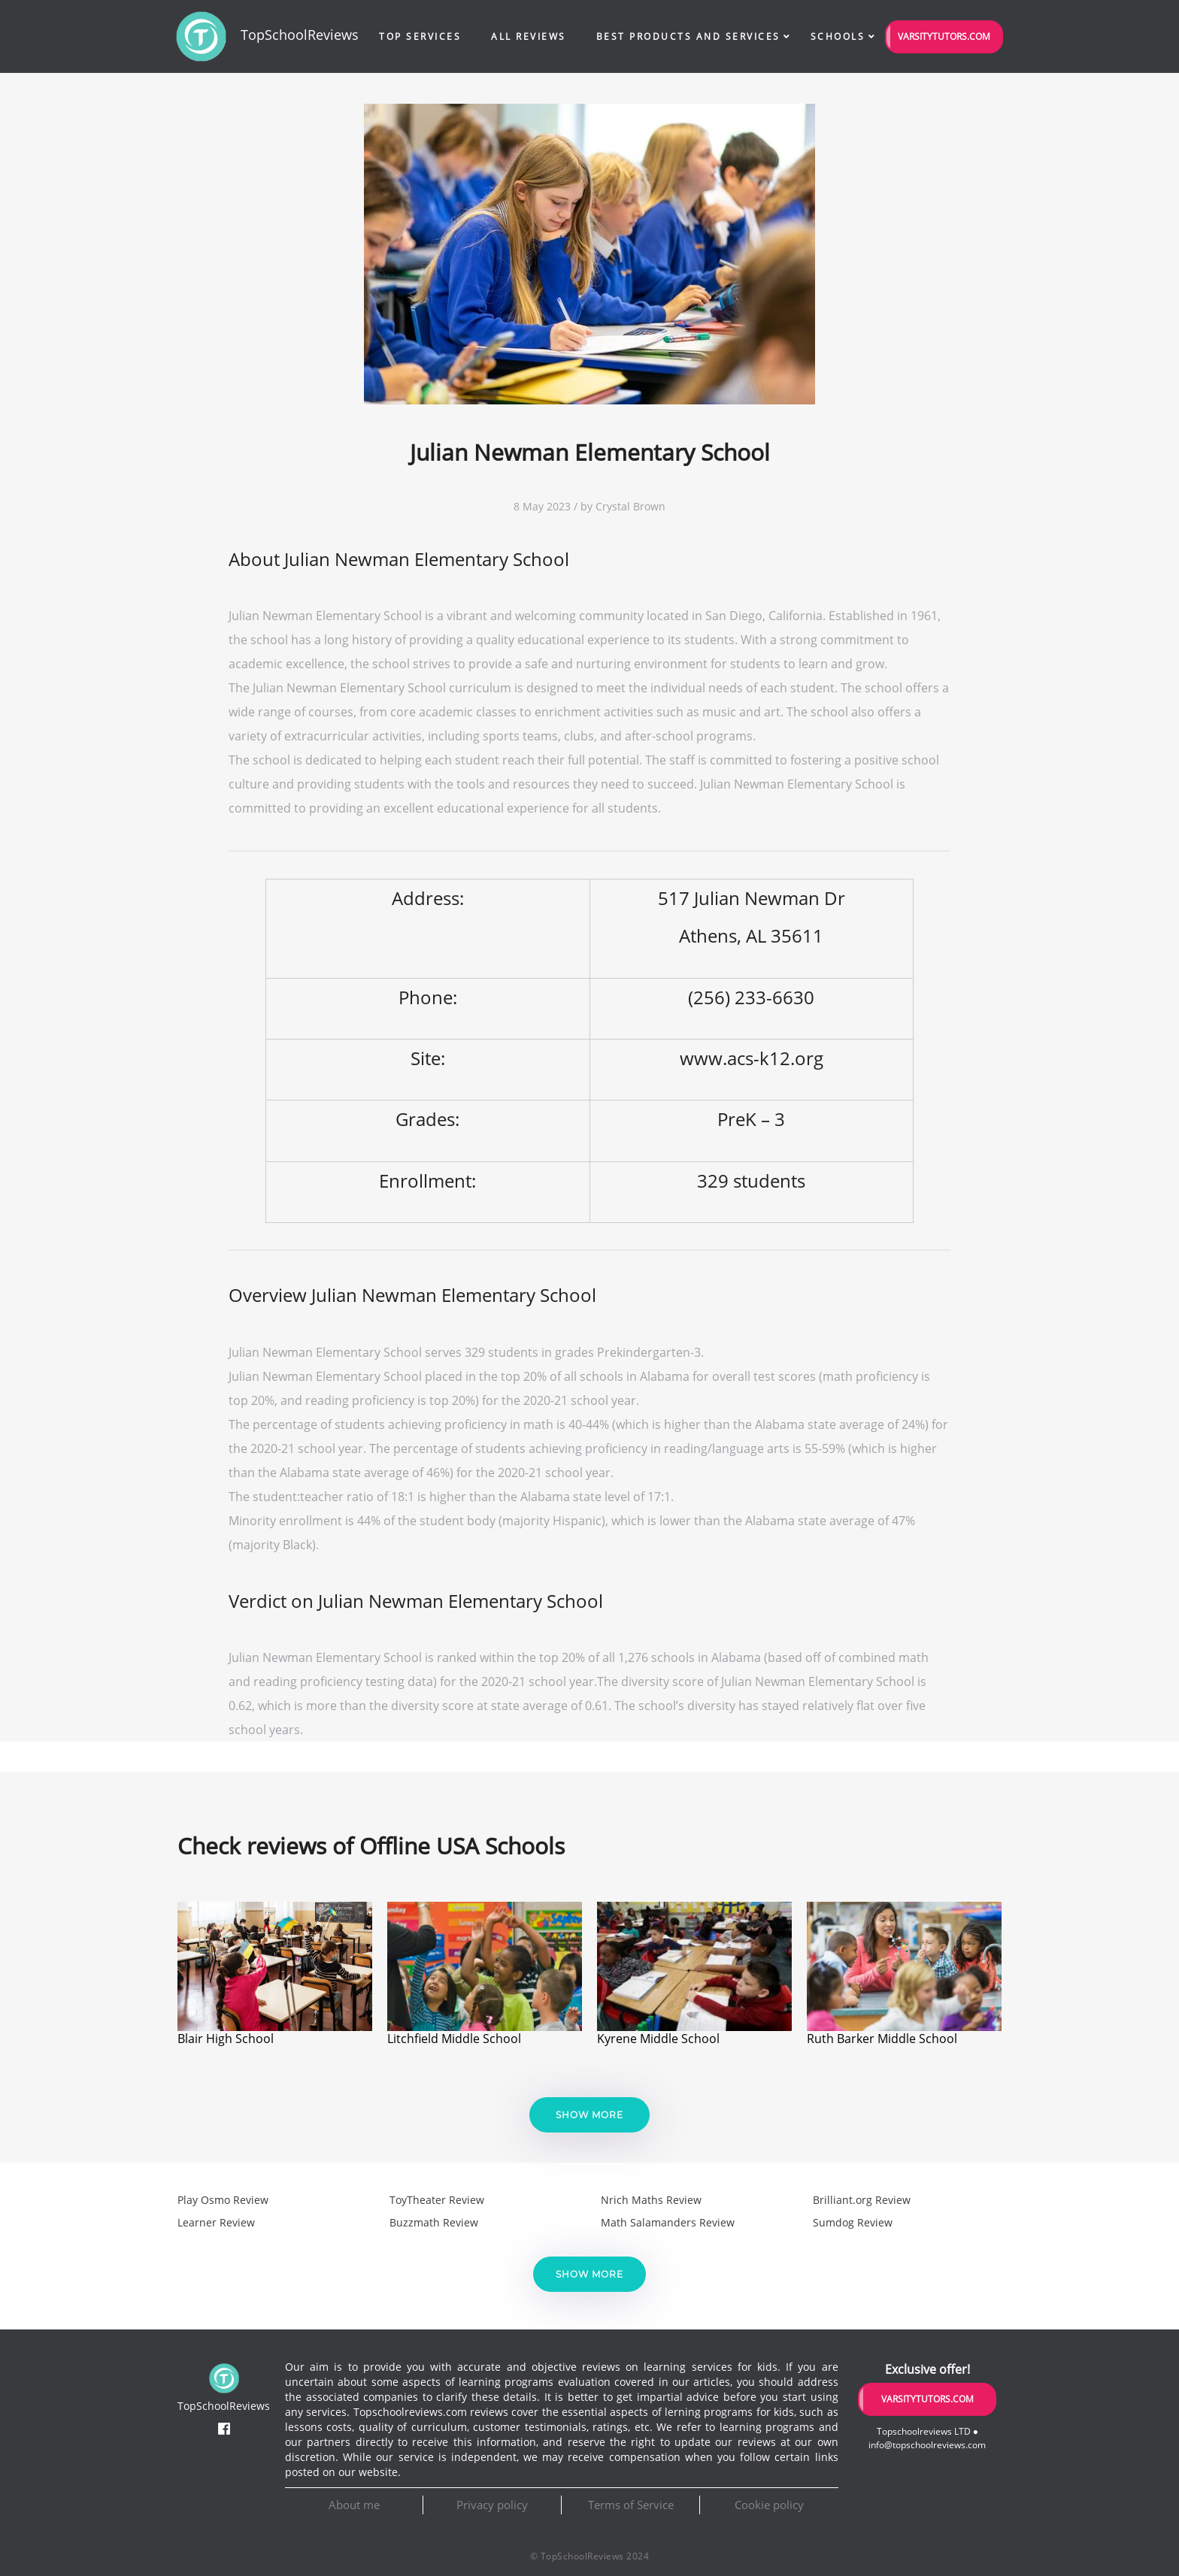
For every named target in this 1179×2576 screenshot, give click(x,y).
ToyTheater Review (436, 2200)
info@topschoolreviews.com (927, 2444)
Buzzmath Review (433, 2222)
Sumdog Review (853, 2222)
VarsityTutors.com (944, 36)
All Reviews (528, 36)
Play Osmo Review (222, 2200)
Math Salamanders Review (668, 2222)
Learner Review (216, 2222)
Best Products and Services (688, 36)
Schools (838, 36)
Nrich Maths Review (651, 2200)
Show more (589, 2114)
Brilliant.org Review (862, 2200)
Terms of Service (631, 2504)
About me (354, 2504)
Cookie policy (769, 2504)
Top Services (420, 36)
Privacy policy (492, 2504)
